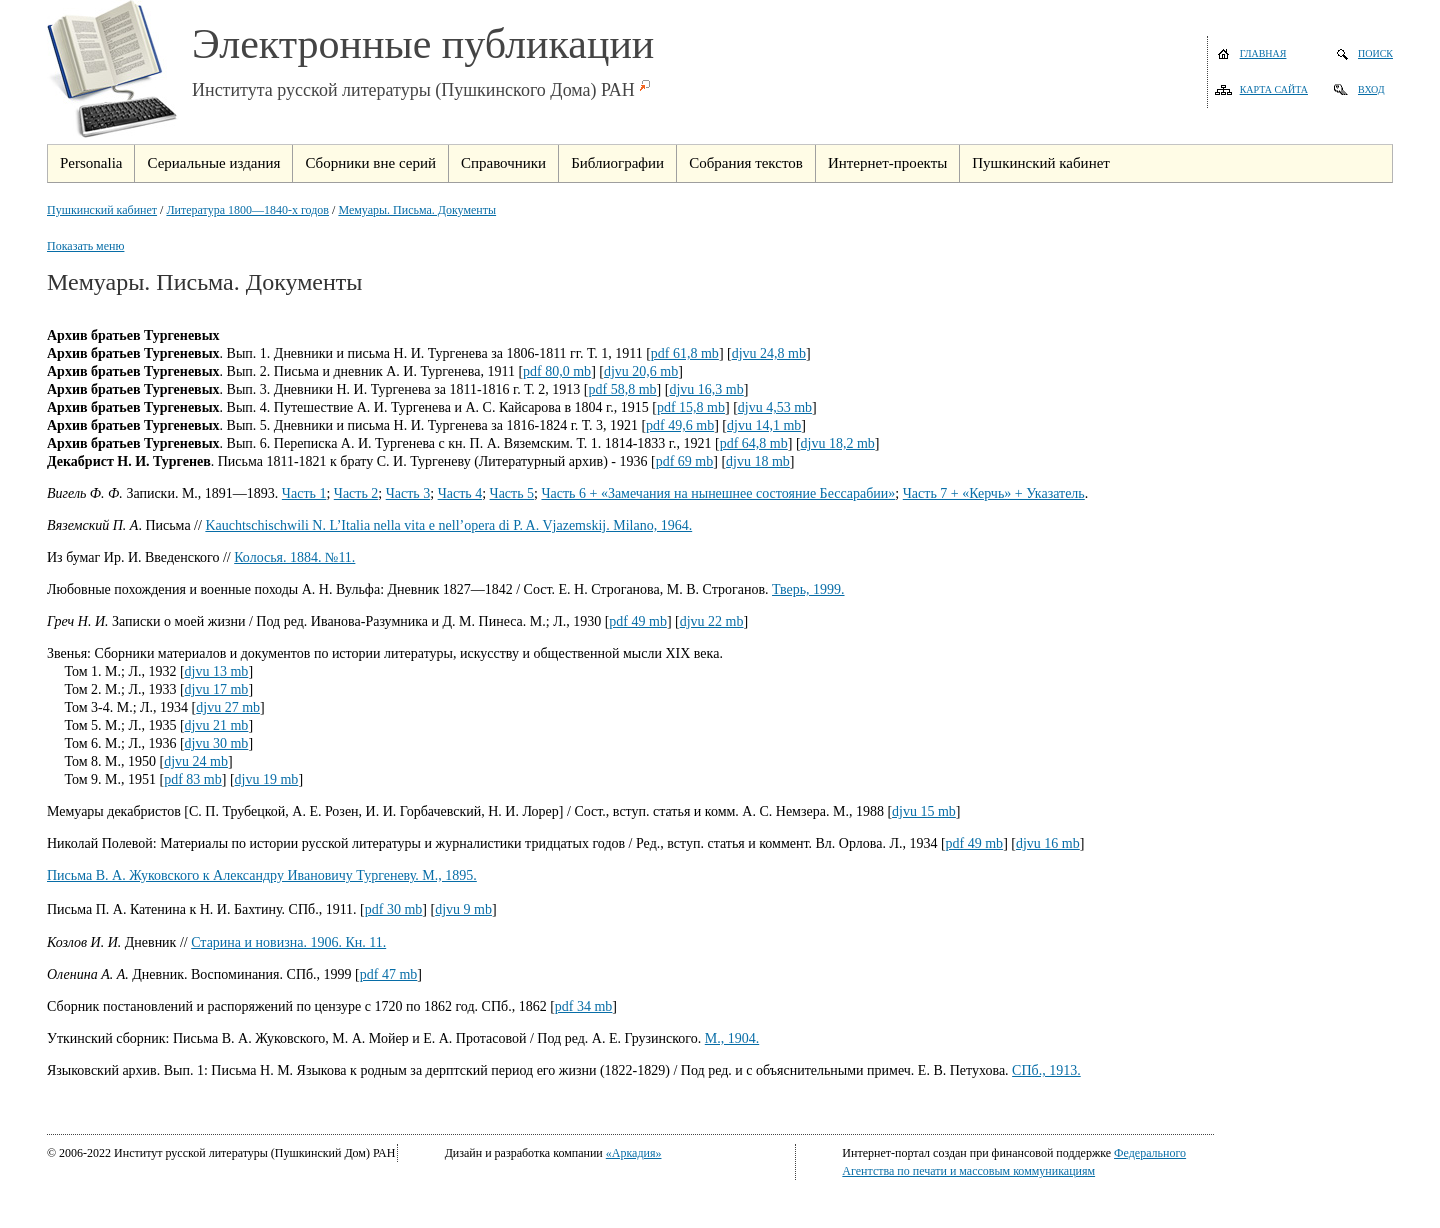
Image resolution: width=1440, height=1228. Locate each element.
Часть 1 (304, 493)
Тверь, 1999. (808, 589)
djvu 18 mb (758, 461)
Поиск (1375, 53)
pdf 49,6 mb (680, 425)
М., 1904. (732, 1038)
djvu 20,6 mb (641, 371)
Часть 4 (460, 493)
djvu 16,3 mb (706, 389)
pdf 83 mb (193, 779)
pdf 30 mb (394, 909)
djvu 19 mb (267, 779)
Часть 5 (512, 493)
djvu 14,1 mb (764, 425)
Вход (1371, 89)
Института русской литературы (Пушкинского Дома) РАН (413, 90)
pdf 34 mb (584, 1006)
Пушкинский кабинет (102, 210)
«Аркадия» (634, 1153)
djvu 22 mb (712, 621)
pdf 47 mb (389, 974)
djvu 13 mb (217, 671)
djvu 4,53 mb (775, 407)
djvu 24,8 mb (769, 353)
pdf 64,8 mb (754, 443)
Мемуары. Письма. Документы (417, 210)
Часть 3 (408, 493)
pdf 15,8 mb (691, 407)
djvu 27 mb (228, 707)
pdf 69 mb (685, 461)
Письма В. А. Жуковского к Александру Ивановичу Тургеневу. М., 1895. (262, 875)
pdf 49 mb (638, 621)
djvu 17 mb (217, 689)
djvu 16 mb (1048, 843)
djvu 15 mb (924, 811)
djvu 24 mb (196, 761)
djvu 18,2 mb (838, 443)
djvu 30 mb (217, 743)
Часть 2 (356, 493)
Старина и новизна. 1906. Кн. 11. (288, 942)
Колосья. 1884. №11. (294, 557)
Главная (1263, 53)
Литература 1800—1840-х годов (247, 210)
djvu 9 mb (463, 909)
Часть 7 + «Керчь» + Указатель (994, 493)
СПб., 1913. (1046, 1070)
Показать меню (85, 246)
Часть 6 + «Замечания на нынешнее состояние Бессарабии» (718, 493)
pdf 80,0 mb (557, 371)
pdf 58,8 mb (623, 389)
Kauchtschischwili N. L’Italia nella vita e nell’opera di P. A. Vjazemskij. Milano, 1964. (448, 525)
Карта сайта (1274, 89)
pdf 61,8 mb (685, 353)
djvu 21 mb (217, 725)
